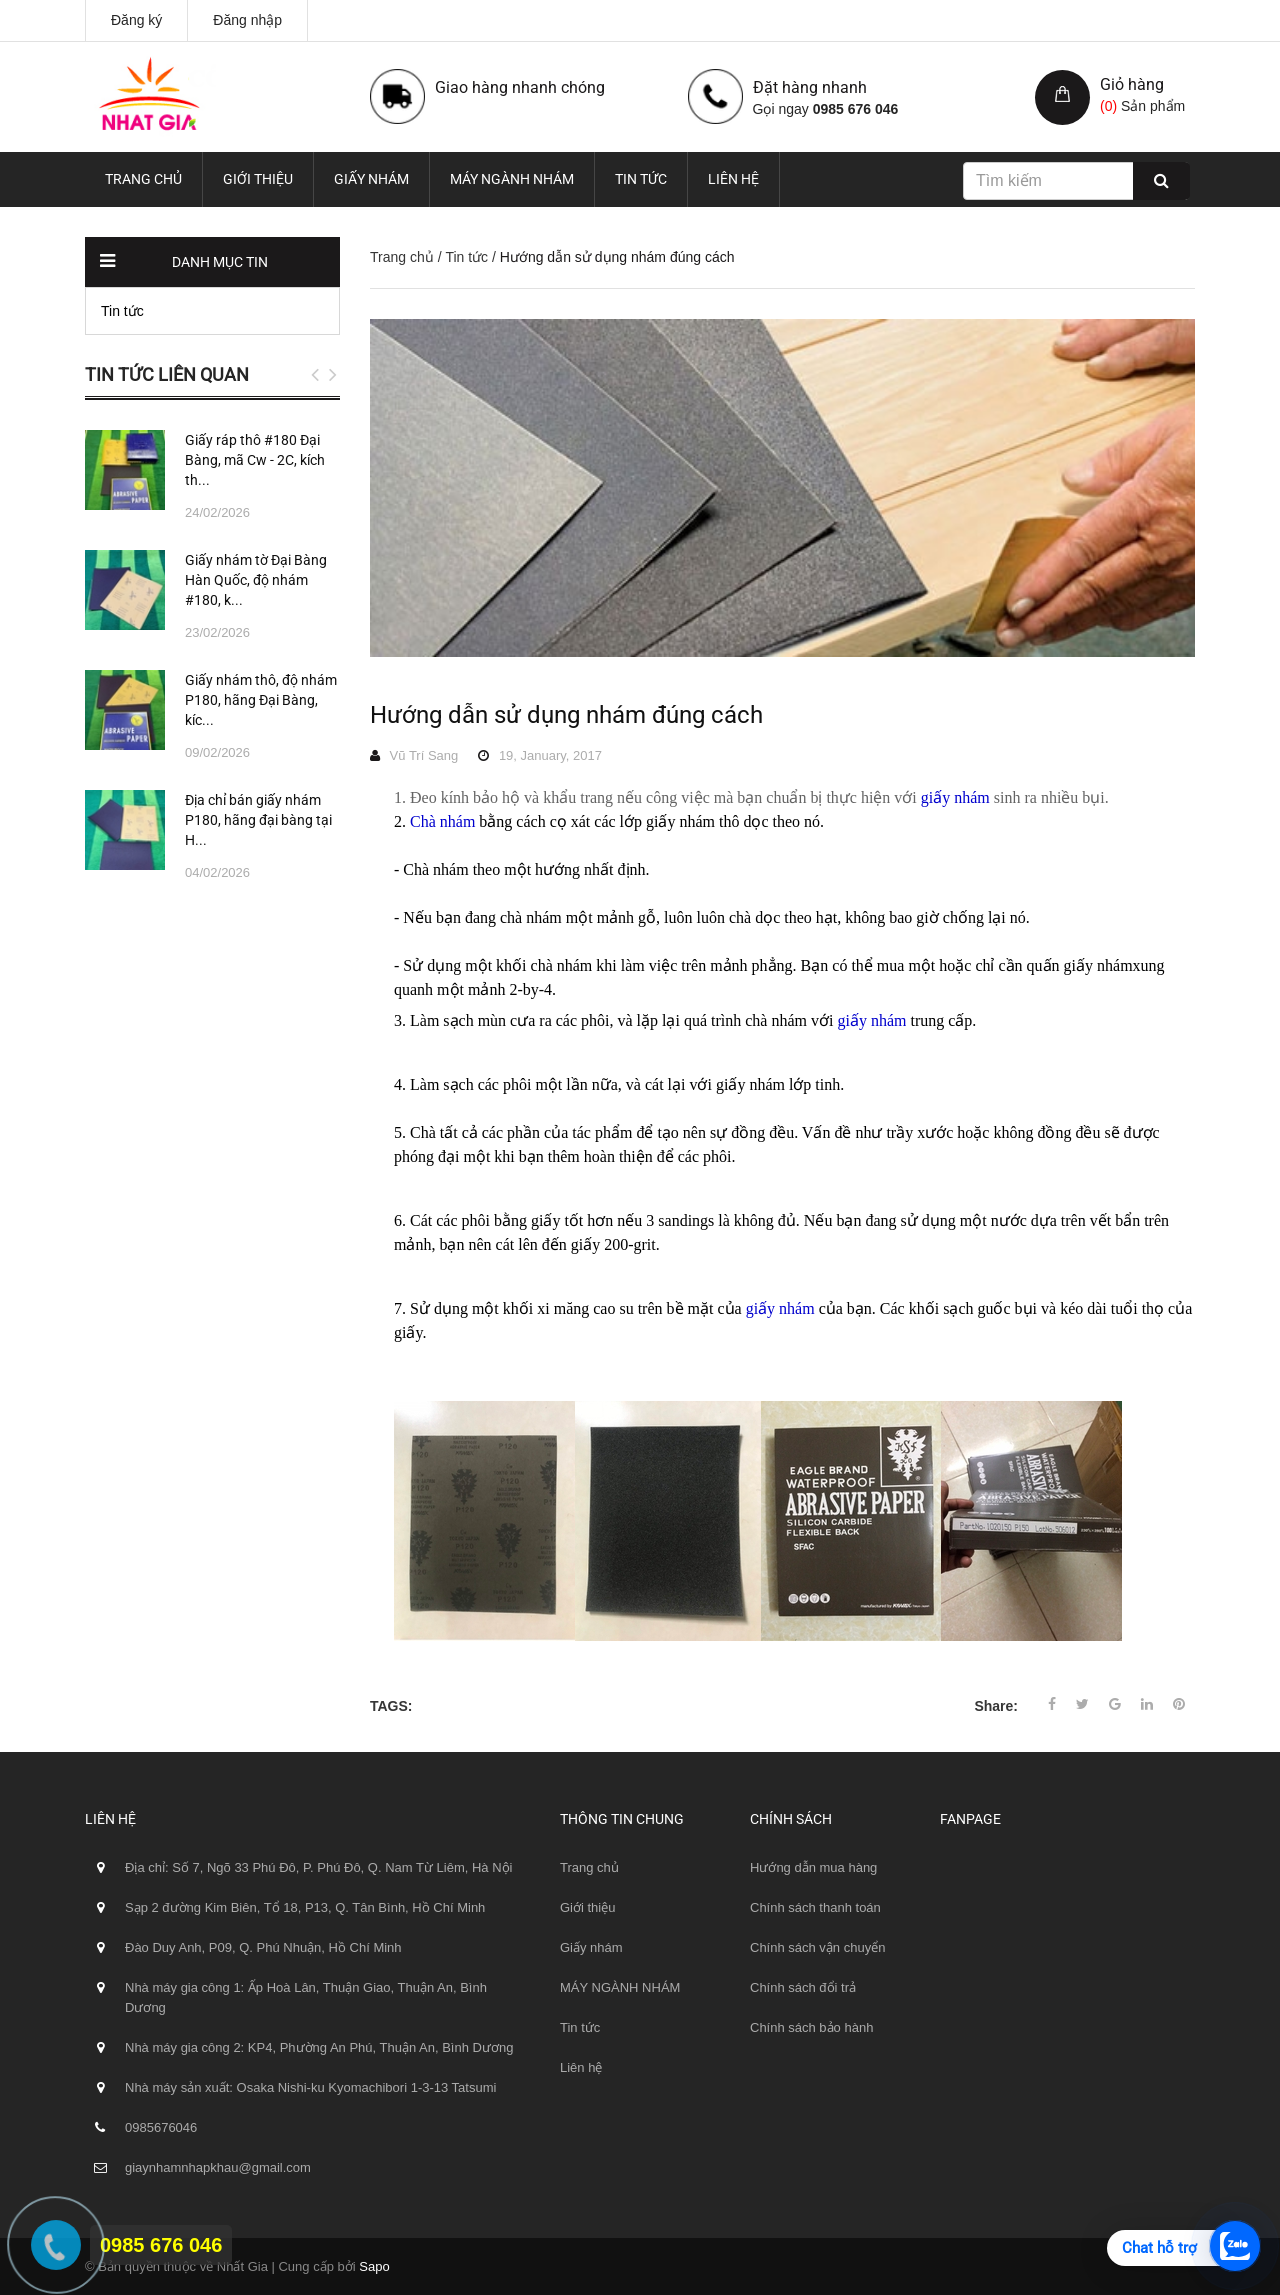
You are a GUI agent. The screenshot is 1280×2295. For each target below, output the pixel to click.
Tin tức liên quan (167, 374)
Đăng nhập (247, 20)
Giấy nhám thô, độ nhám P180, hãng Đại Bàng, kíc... (261, 700)
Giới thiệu (258, 179)
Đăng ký (136, 20)
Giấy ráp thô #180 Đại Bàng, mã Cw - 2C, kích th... (255, 460)
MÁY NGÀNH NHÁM (512, 179)
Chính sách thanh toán (815, 1907)
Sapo (374, 2266)
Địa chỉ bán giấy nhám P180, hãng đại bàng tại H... (258, 820)
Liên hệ (733, 179)
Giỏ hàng (1132, 84)
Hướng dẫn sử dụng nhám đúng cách (566, 715)
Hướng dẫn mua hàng (813, 1867)
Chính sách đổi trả (803, 1987)
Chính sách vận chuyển (817, 1947)
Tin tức (641, 179)
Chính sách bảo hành (811, 2027)
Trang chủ (143, 179)
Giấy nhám (371, 179)
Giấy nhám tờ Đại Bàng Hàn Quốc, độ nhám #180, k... (256, 580)
